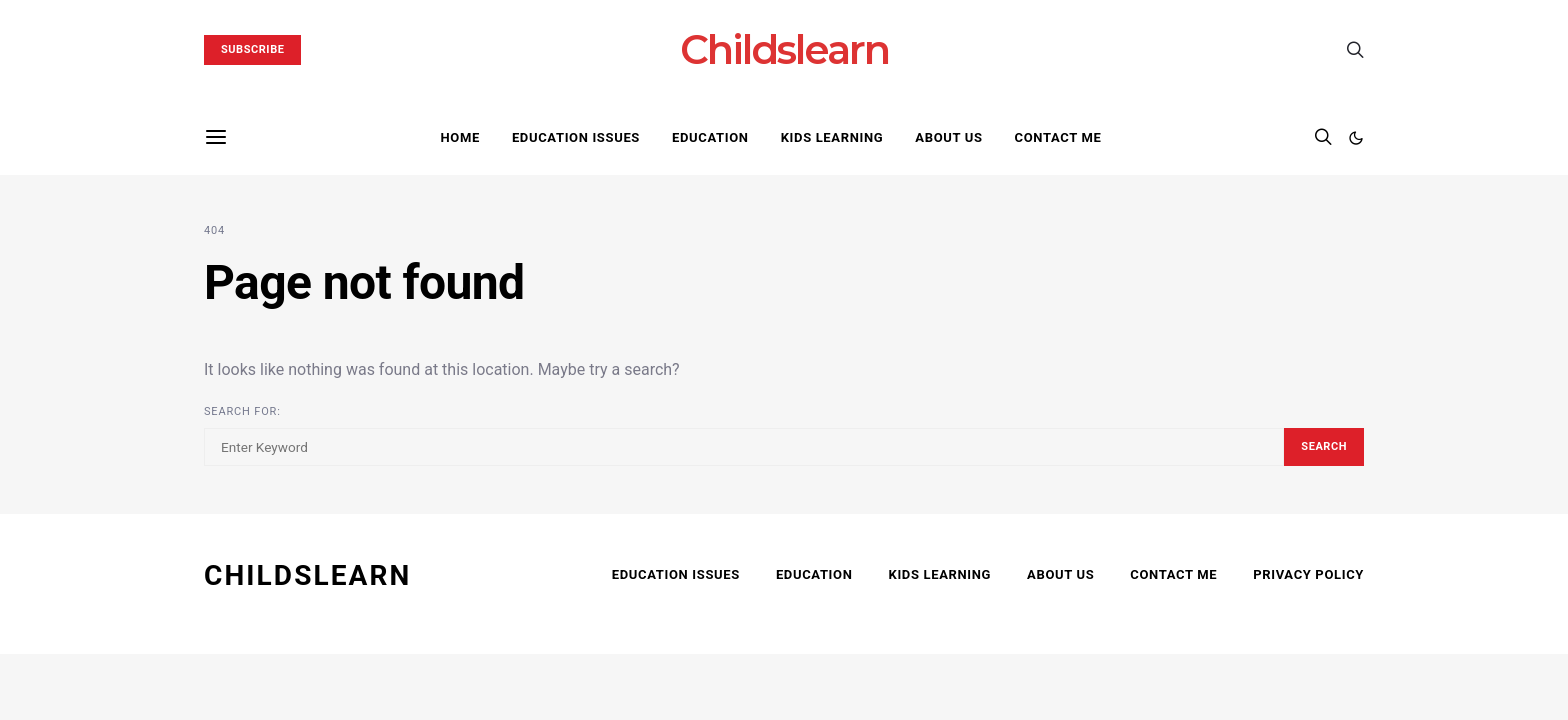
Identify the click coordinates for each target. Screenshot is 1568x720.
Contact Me (1058, 137)
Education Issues (576, 137)
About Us (948, 137)
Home (459, 137)
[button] (1356, 138)
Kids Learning (832, 137)
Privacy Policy (1308, 574)
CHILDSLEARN (307, 576)
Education (710, 137)
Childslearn (784, 50)
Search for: (242, 411)
